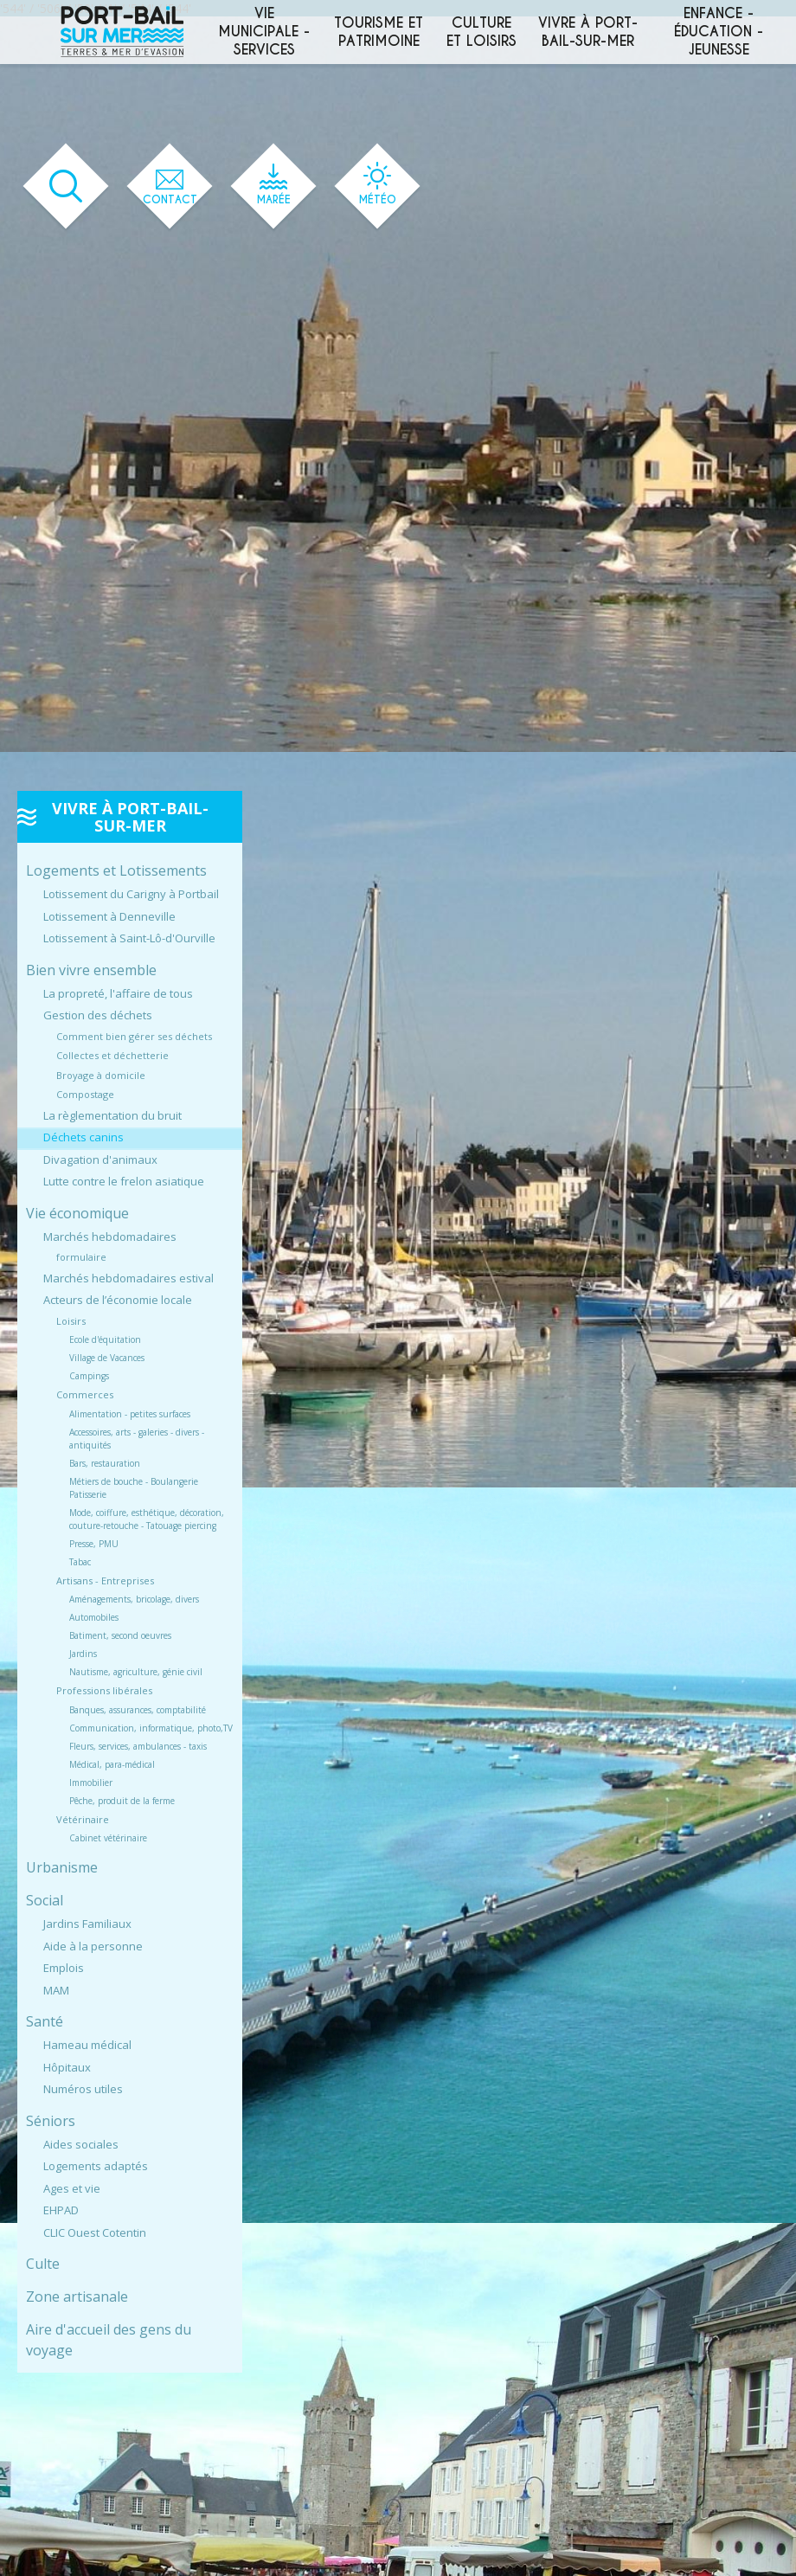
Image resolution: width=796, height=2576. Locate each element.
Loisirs (71, 1320)
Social (44, 1900)
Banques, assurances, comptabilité (137, 1710)
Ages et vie (71, 2188)
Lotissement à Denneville (109, 916)
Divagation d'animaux (100, 1159)
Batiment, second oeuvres (120, 1635)
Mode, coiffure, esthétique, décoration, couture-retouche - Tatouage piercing (146, 1519)
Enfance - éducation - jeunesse (718, 31)
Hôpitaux (67, 2067)
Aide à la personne (93, 1946)
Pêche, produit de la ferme (122, 1801)
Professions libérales (104, 1690)
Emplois (63, 1967)
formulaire (81, 1256)
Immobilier (90, 1782)
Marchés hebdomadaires (110, 1236)
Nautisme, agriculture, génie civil (135, 1672)
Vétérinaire (82, 1819)
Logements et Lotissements (116, 870)
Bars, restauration (104, 1463)
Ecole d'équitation (105, 1339)
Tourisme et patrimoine (378, 32)
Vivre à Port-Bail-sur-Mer (588, 32)
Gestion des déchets (97, 1015)
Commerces (84, 1394)
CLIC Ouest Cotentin (94, 2232)
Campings (89, 1376)
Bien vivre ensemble (91, 970)
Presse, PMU (94, 1544)
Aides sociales (81, 2144)
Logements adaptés (95, 2166)
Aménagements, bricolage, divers (134, 1599)
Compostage (85, 1094)
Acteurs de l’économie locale (117, 1299)
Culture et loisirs (481, 32)
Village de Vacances (106, 1358)
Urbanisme (62, 1867)
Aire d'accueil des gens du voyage (108, 2340)
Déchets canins (83, 1137)
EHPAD (61, 2210)
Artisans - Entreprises (105, 1580)
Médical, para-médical (112, 1764)
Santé (44, 2021)
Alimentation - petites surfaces (129, 1414)
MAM (56, 1990)
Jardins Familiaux (87, 1923)
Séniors (50, 2120)
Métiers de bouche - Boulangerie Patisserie (133, 1487)
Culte (43, 2263)
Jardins (83, 1654)
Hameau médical (87, 2044)
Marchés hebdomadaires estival (128, 1278)
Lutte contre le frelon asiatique (123, 1181)
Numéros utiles (83, 2089)
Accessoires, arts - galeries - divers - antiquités (136, 1438)
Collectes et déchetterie (112, 1055)
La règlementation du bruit (112, 1115)
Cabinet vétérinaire (108, 1838)
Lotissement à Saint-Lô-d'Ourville (129, 938)
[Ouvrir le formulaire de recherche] (65, 186)
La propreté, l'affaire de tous (118, 993)
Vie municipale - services (264, 31)
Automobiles (94, 1617)
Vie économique (77, 1213)
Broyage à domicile (100, 1075)
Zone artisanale (77, 2296)
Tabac (80, 1562)
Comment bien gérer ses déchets (134, 1036)
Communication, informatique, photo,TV (151, 1728)
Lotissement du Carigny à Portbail (131, 894)
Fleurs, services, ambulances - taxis (138, 1746)
